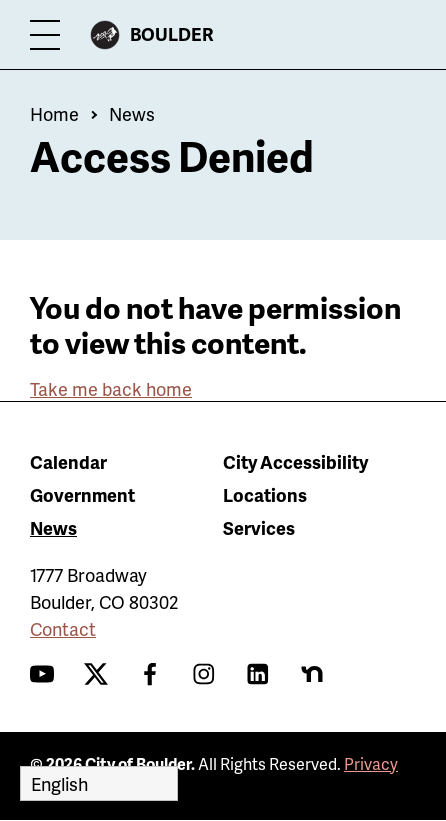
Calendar (68, 461)
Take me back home (111, 388)
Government (82, 494)
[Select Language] (99, 783)
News (132, 113)
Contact (63, 628)
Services (259, 527)
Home (54, 113)
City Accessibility (295, 461)
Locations (265, 494)
